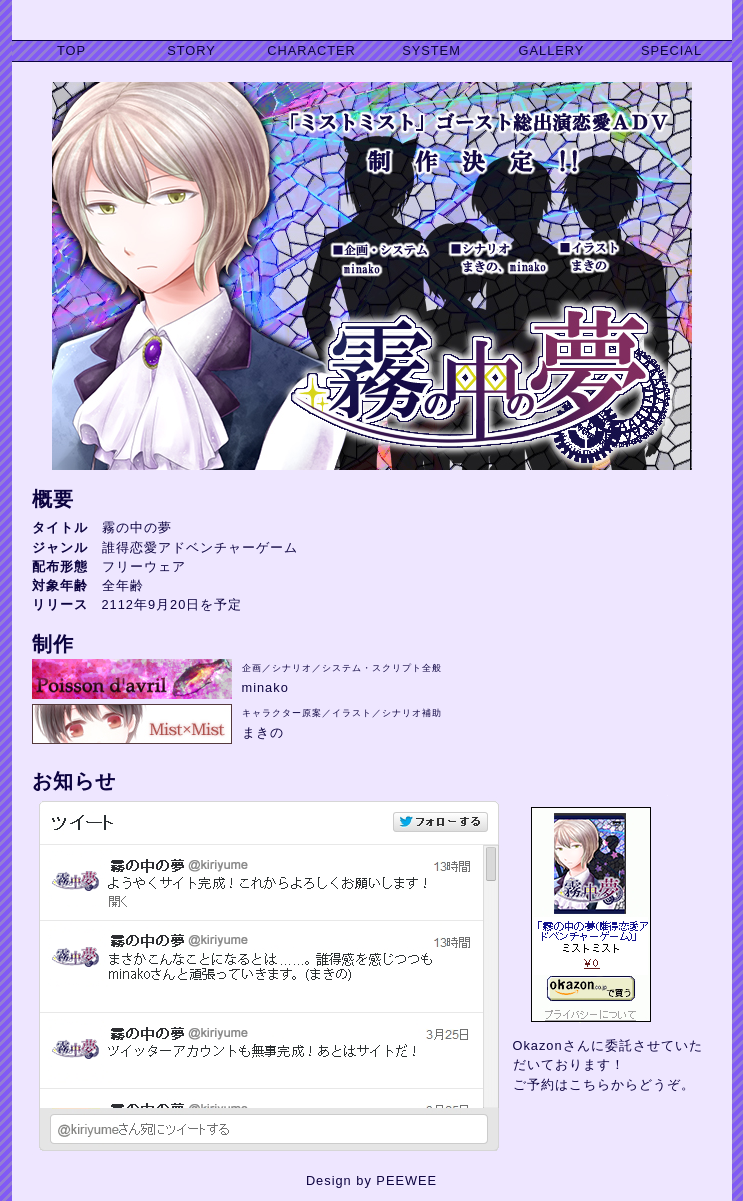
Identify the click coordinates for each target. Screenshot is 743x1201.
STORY (191, 50)
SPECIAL (671, 50)
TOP (71, 50)
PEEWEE (406, 1180)
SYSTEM (431, 50)
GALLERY (552, 50)
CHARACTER (311, 50)
